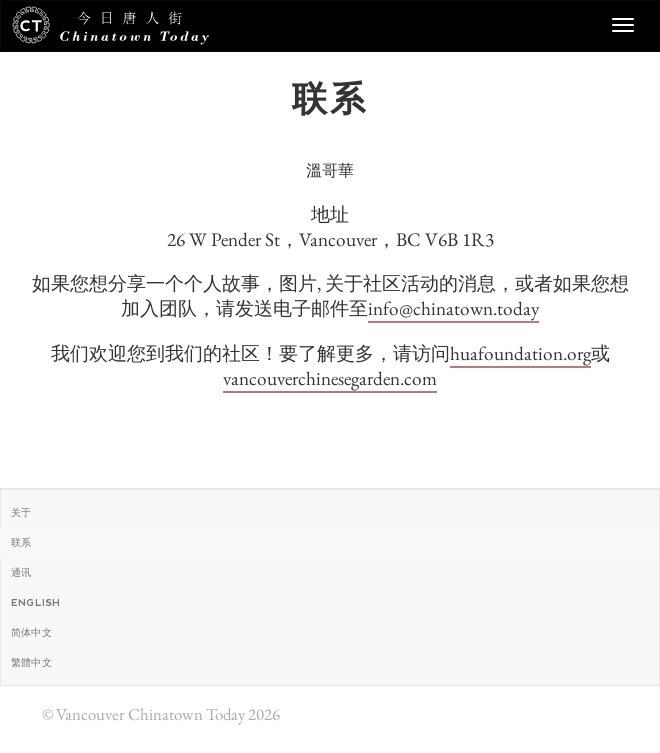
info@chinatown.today (453, 308)
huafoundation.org (520, 353)
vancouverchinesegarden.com (330, 378)
